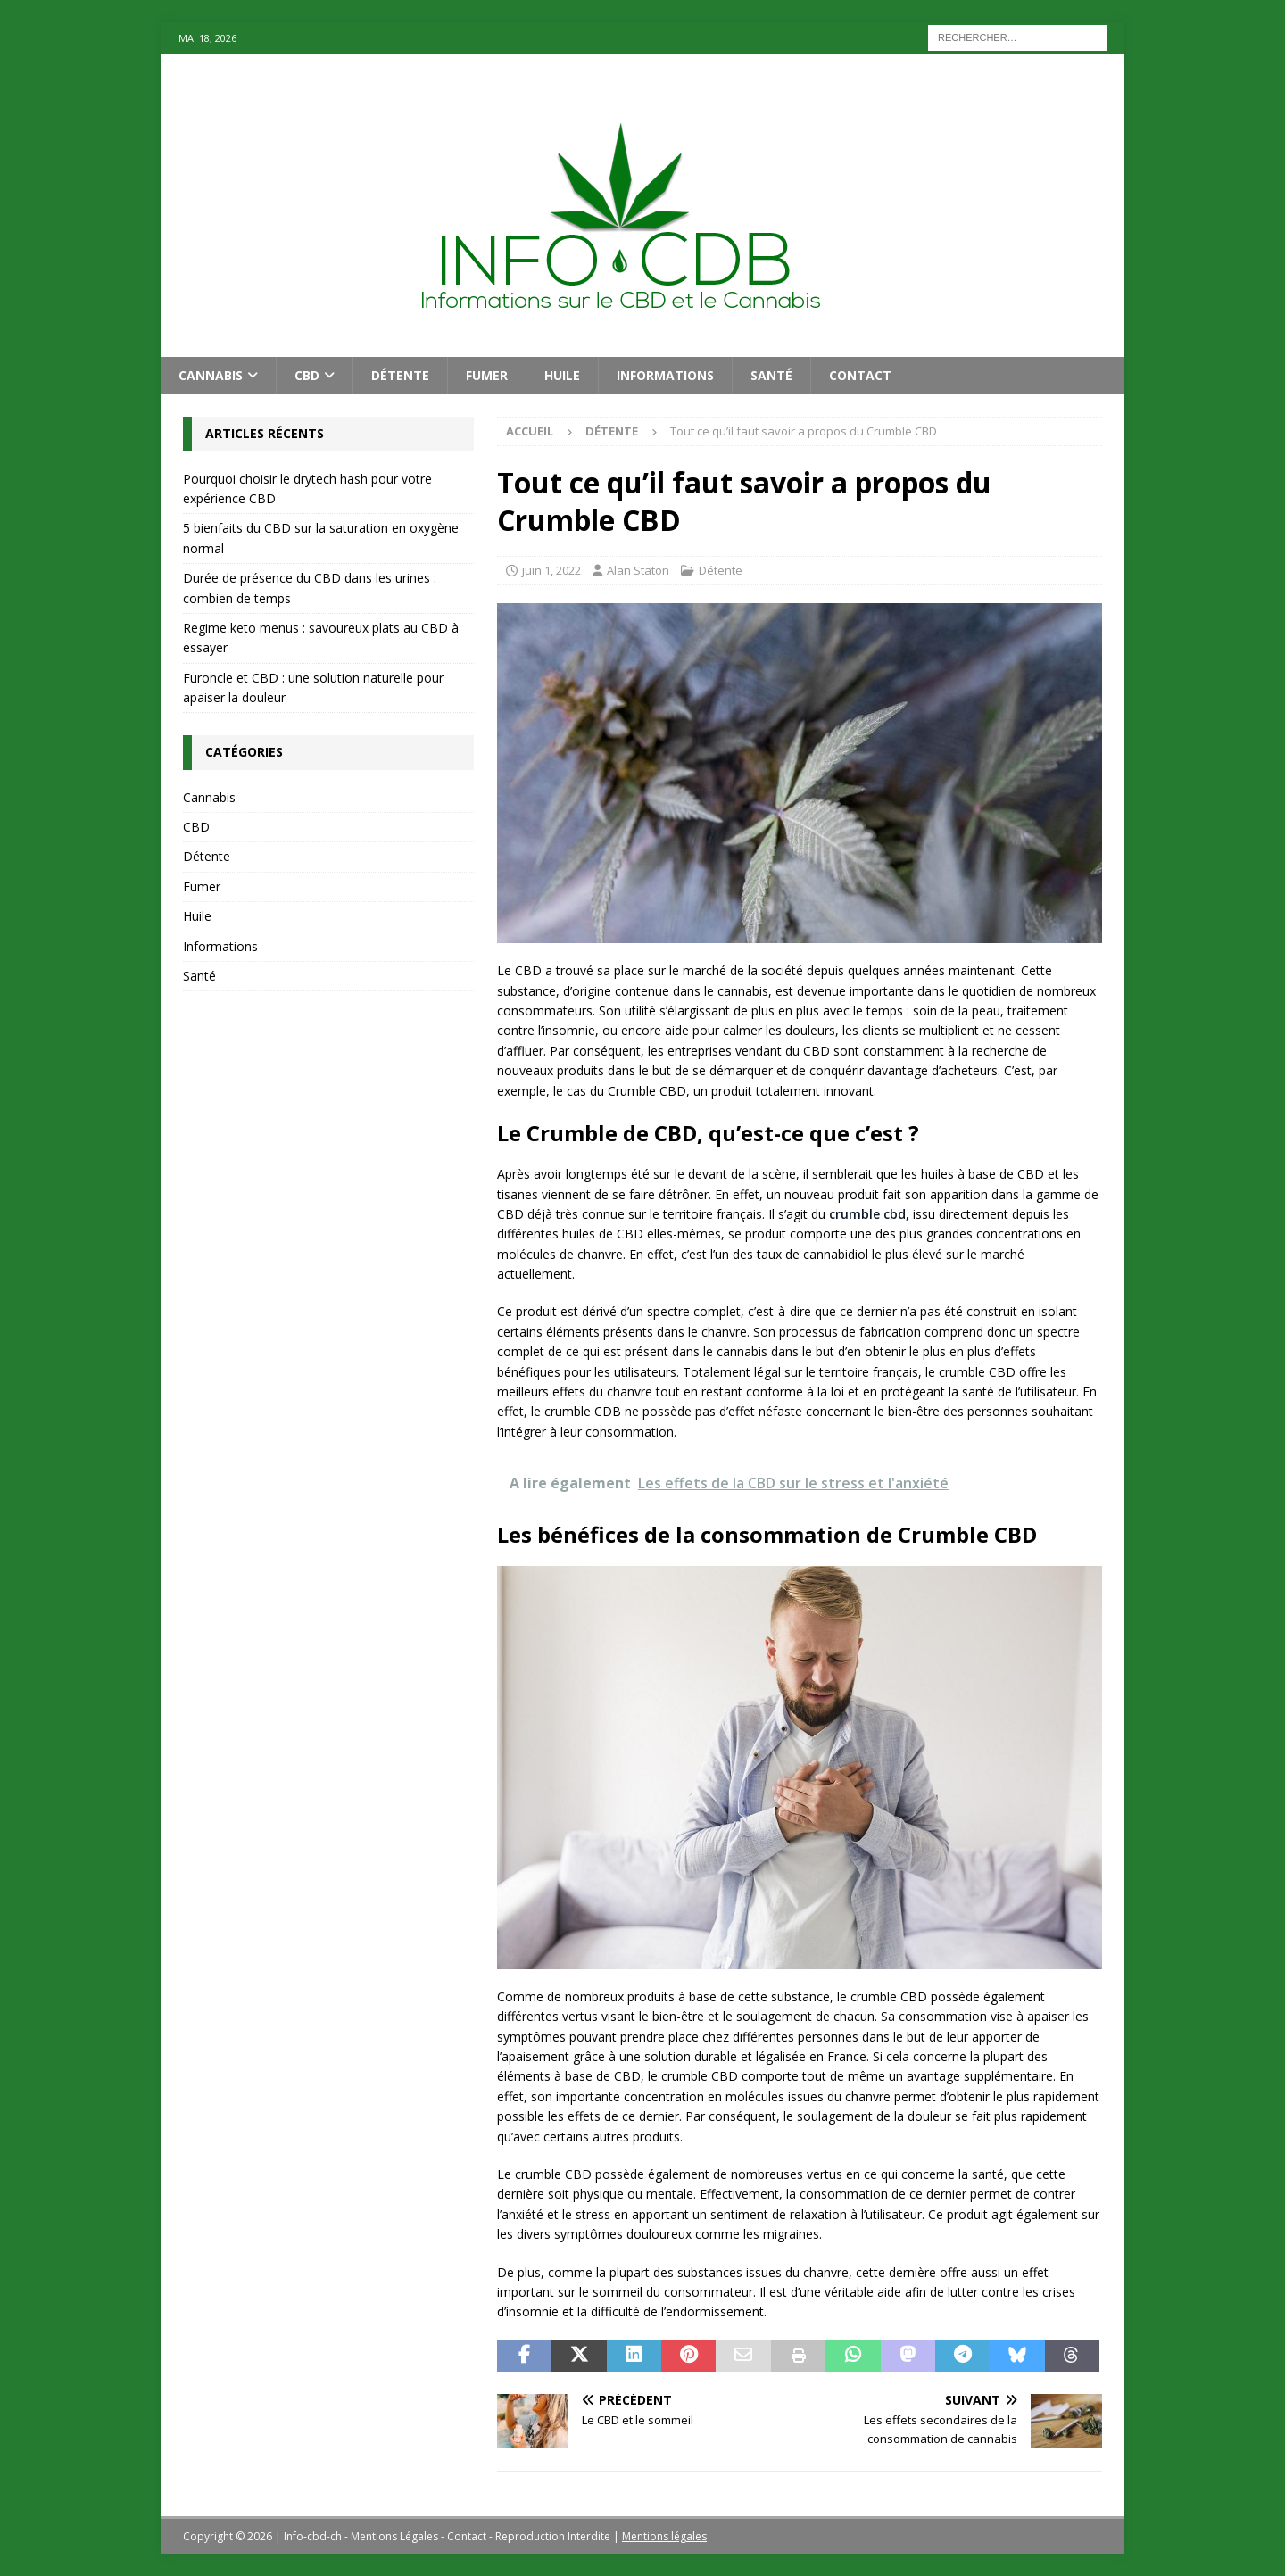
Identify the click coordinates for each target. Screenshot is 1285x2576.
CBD (306, 375)
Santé (771, 375)
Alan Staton (638, 570)
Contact (860, 375)
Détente (400, 375)
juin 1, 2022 (551, 570)
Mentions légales (664, 2536)
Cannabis (210, 375)
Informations (665, 375)
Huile (562, 375)
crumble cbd (867, 1213)
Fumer (487, 375)
